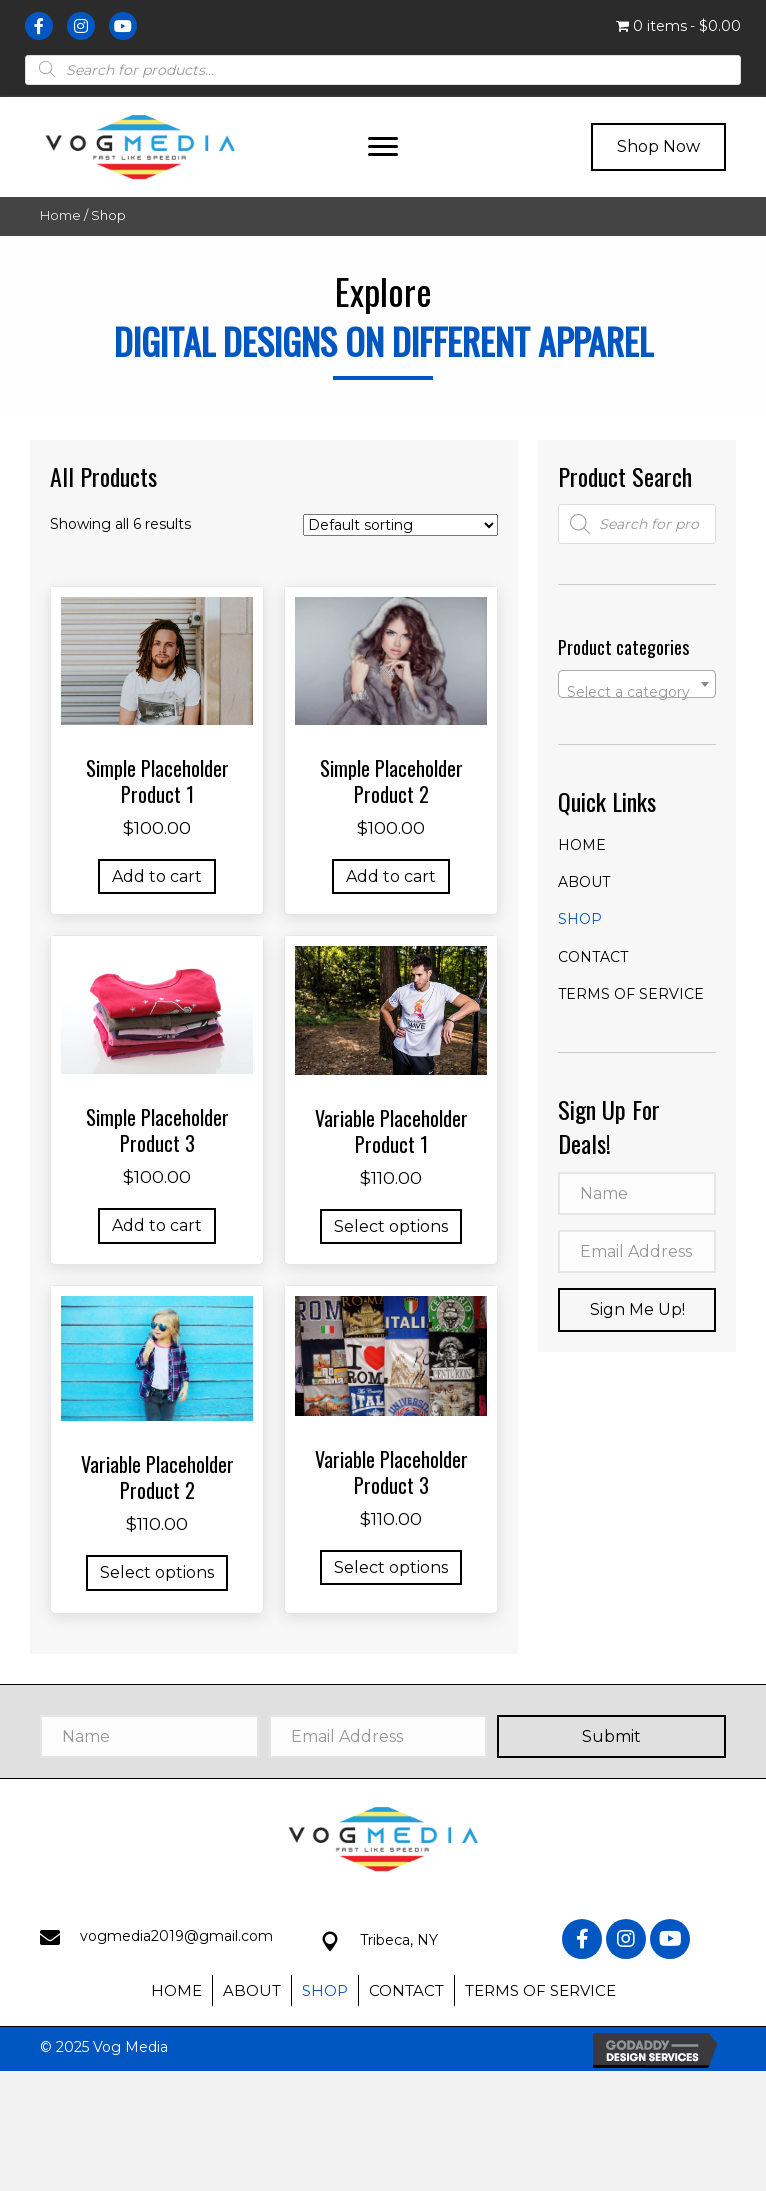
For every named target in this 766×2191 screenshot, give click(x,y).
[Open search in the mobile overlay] (383, 69)
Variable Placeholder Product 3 (391, 1472)
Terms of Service (631, 994)
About (584, 882)
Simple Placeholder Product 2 (391, 781)
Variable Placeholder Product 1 (391, 1131)
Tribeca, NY (399, 1940)
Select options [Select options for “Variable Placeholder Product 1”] (391, 1226)
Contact (593, 957)
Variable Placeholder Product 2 (157, 1477)
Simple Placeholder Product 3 (157, 1130)
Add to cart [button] (157, 876)
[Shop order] (400, 525)
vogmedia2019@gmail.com (176, 1936)
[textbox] (637, 692)
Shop (580, 919)
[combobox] (637, 684)
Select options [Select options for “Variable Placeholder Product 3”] (391, 1567)
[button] (383, 147)
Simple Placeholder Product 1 (157, 781)
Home (60, 215)
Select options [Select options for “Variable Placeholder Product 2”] (157, 1572)
